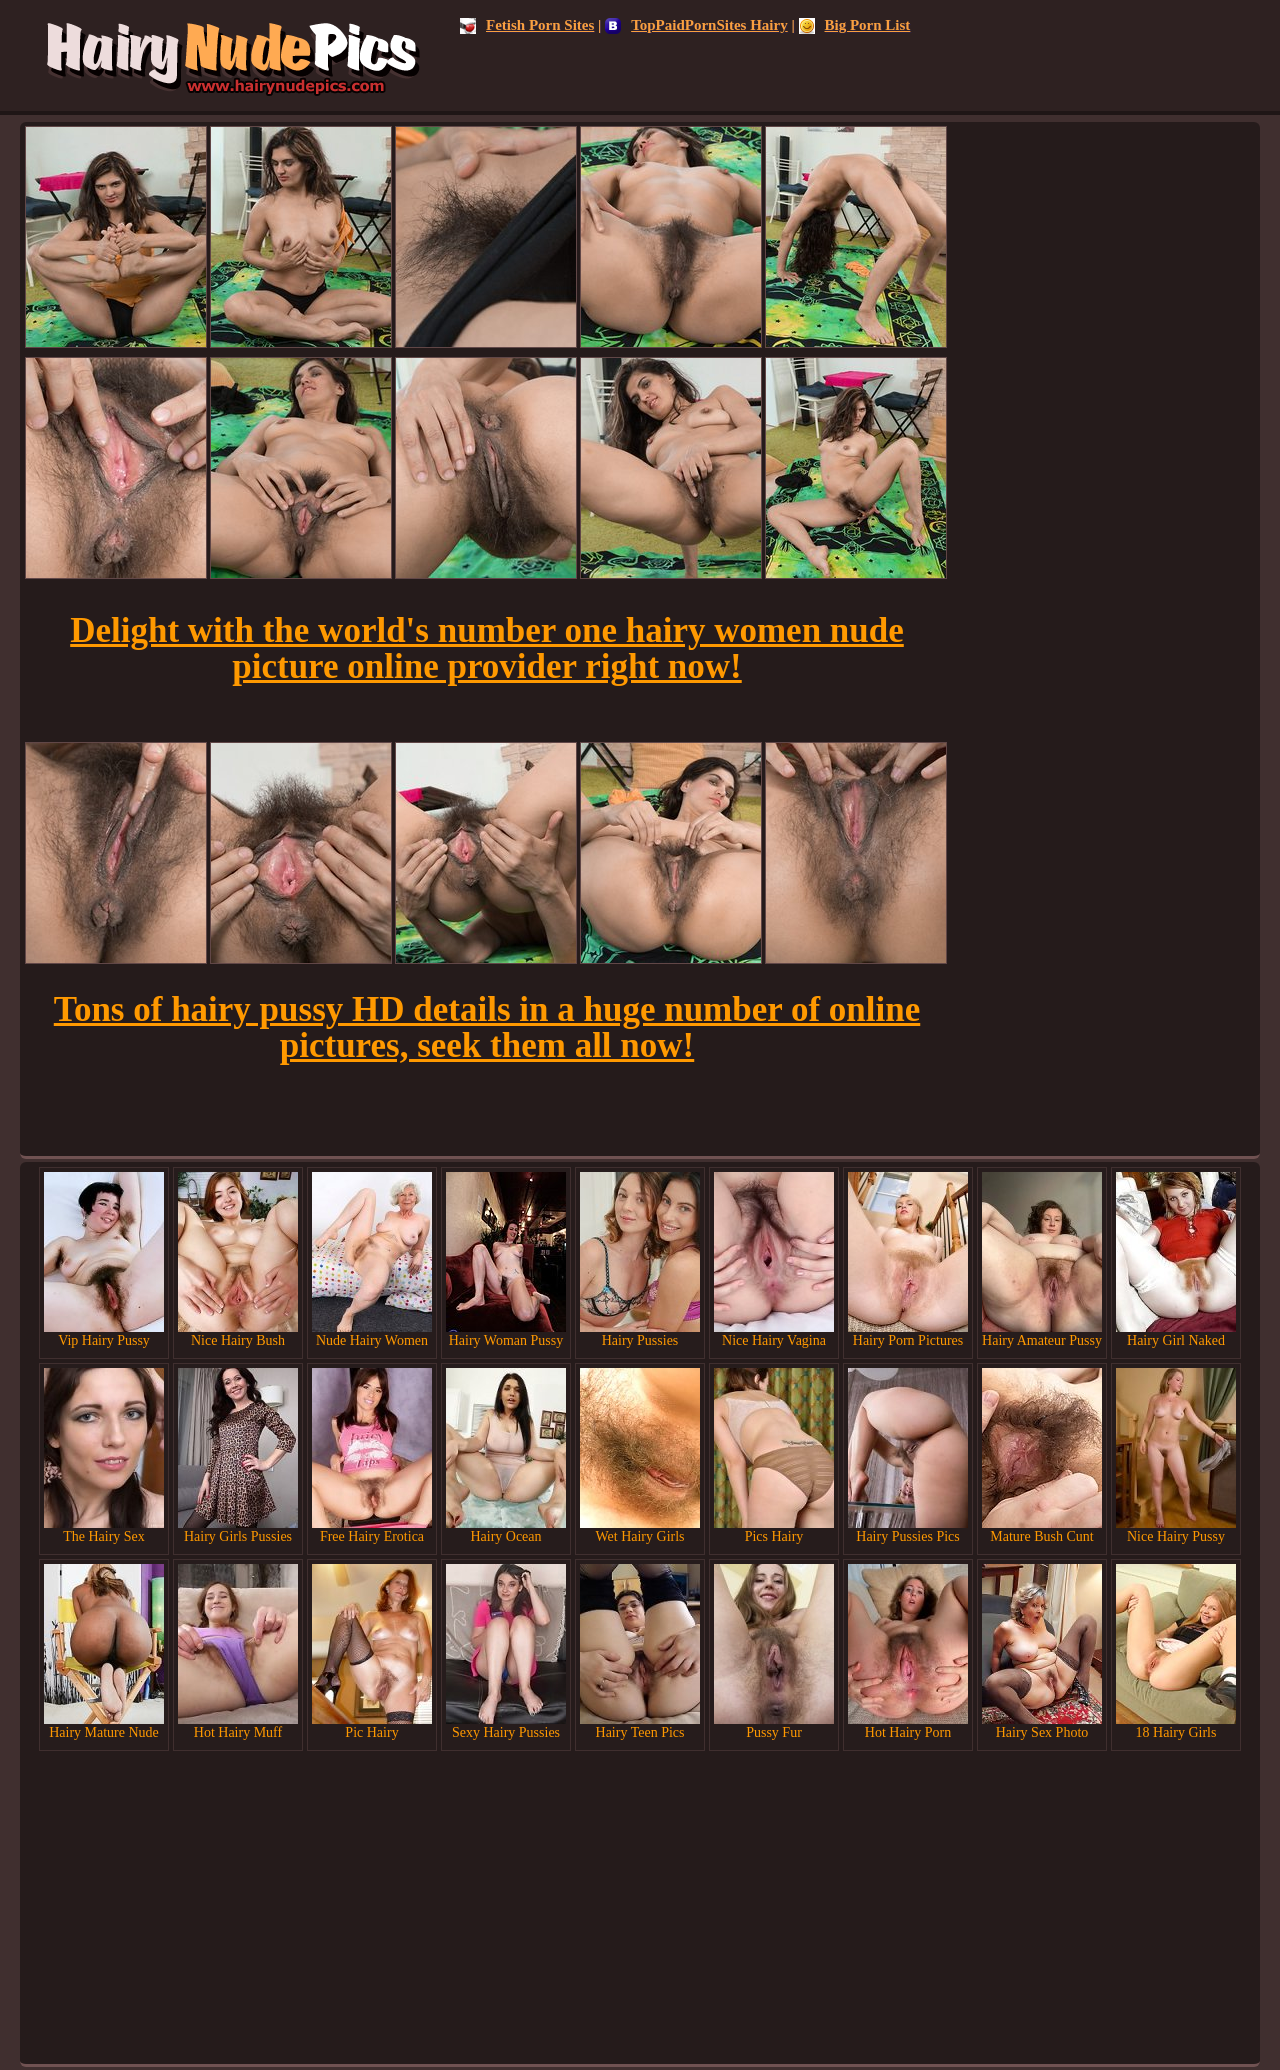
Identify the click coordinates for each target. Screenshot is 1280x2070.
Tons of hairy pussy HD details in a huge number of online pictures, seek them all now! (487, 1027)
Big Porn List (855, 25)
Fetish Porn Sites (527, 25)
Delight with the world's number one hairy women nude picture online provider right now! (487, 648)
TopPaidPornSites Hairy (696, 25)
